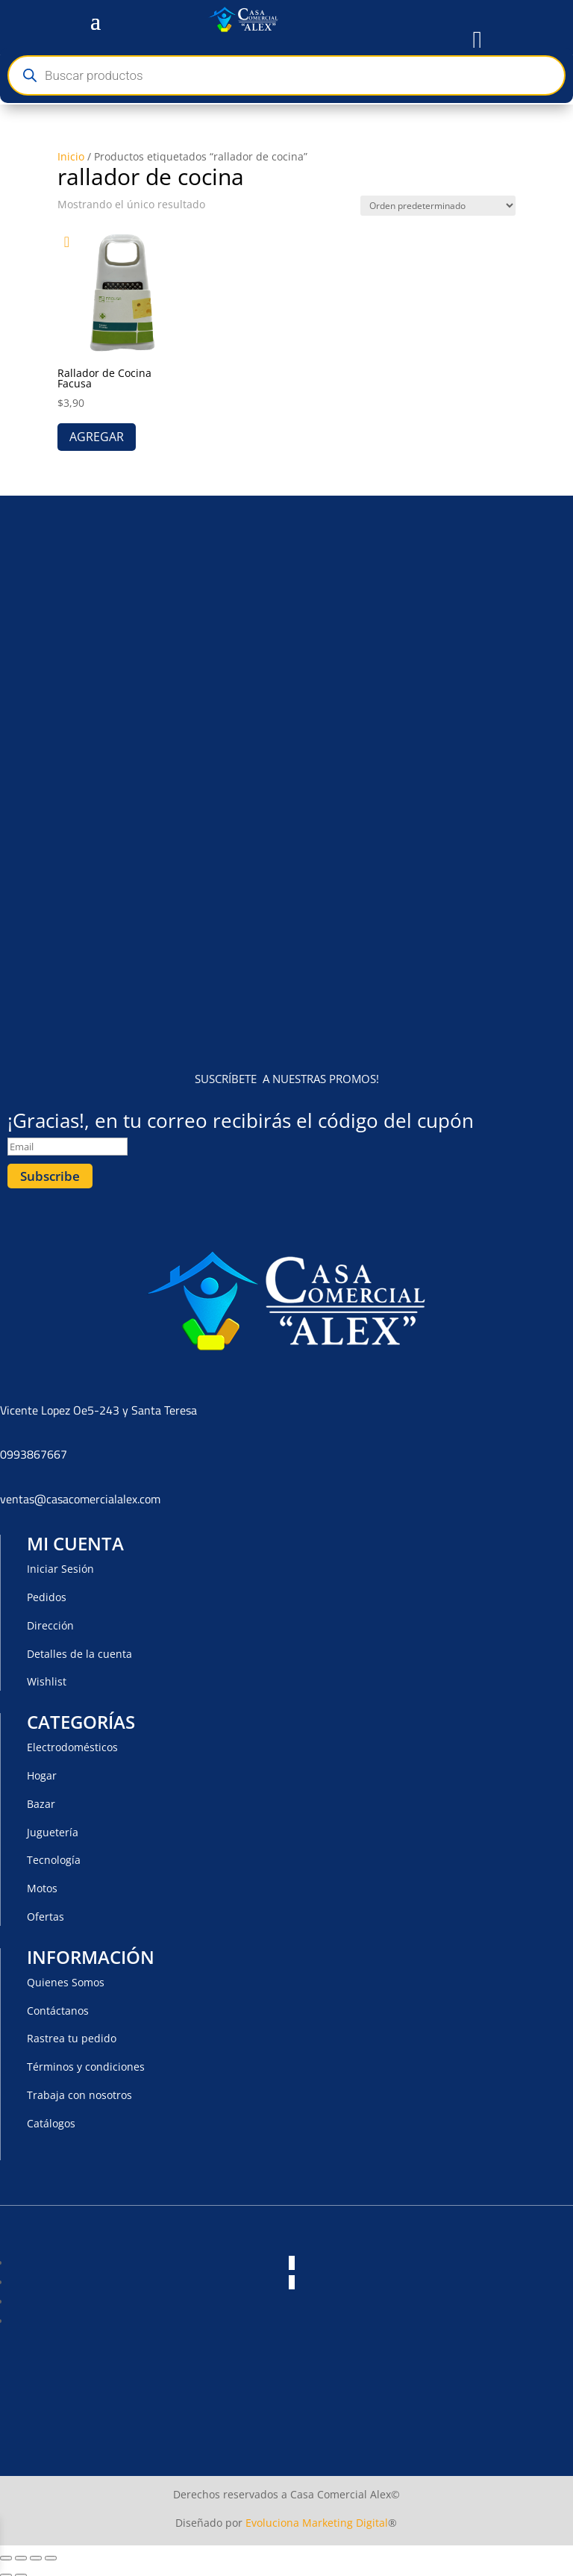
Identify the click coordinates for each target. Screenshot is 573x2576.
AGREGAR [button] (96, 436)
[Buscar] (29, 75)
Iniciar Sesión (60, 1563)
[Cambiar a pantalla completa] (21, 2553)
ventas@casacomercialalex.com (80, 1494)
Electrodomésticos (72, 1742)
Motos (42, 1883)
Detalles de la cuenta (79, 1648)
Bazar (41, 1798)
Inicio (70, 156)
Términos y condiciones (86, 2061)
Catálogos (51, 2118)
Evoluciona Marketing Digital (316, 2517)
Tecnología (54, 1855)
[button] (71, 242)
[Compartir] (36, 2553)
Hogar (42, 1770)
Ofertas (45, 1911)
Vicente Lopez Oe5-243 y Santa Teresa (98, 1405)
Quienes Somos (65, 1977)
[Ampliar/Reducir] (6, 2553)
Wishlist (46, 1677)
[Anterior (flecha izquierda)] (6, 2571)
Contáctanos (58, 2005)
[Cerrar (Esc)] (51, 2553)
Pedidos (46, 1592)
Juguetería (52, 1827)
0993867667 (33, 1450)
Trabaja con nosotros (79, 2090)
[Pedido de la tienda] (438, 206)
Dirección (50, 1620)
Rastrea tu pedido (71, 2034)
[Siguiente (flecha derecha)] (21, 2571)
